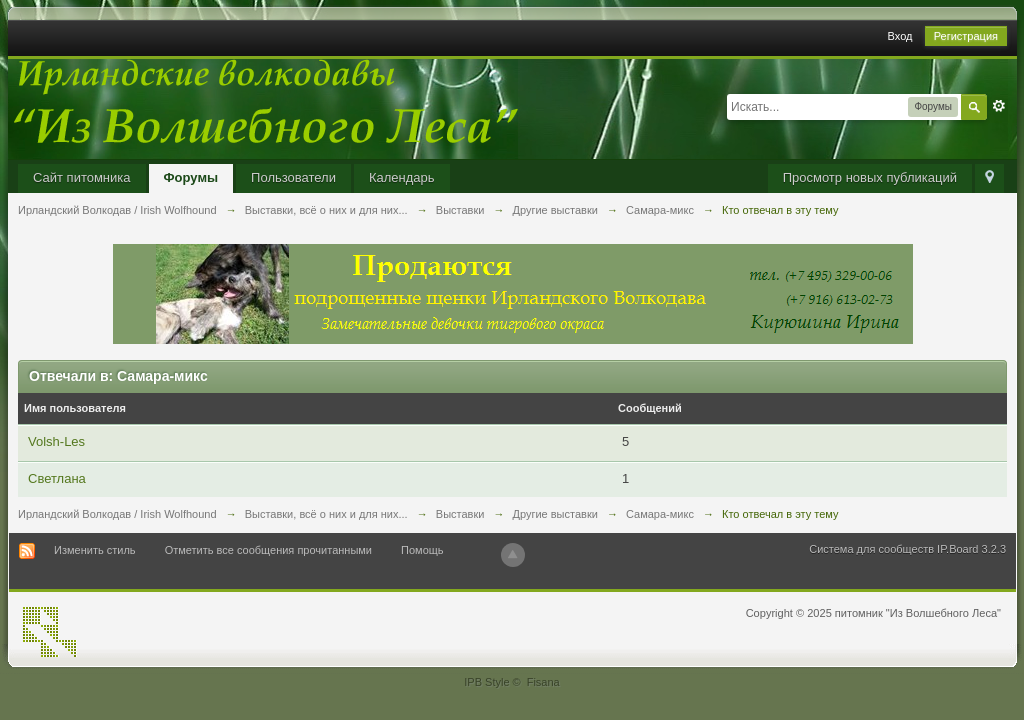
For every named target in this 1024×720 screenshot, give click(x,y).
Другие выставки (555, 514)
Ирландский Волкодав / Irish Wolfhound (117, 514)
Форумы (191, 177)
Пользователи (293, 177)
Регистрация (966, 36)
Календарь (402, 177)
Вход (900, 36)
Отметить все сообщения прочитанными (268, 550)
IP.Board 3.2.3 (971, 549)
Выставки (460, 514)
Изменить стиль (95, 550)
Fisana (543, 682)
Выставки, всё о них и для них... (326, 514)
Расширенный (999, 106)
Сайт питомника (82, 177)
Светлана (57, 478)
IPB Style (486, 682)
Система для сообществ (871, 549)
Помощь (422, 550)
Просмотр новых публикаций (870, 177)
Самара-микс (660, 514)
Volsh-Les (56, 441)
